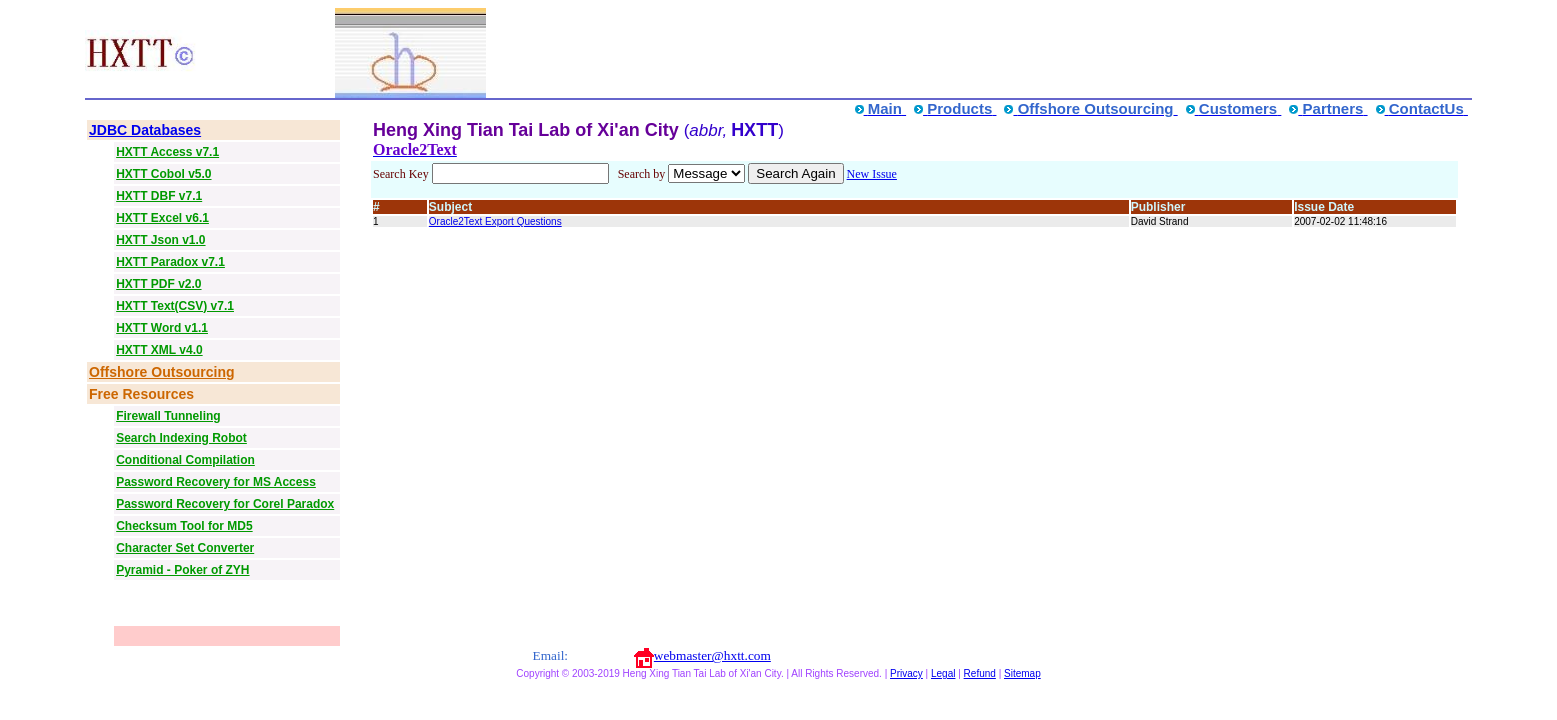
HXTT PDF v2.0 (158, 284)
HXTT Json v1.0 (160, 240)
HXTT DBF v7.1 (159, 196)
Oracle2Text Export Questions (495, 221)
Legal (943, 673)
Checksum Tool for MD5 (184, 526)
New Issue (872, 174)
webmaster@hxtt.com (712, 655)
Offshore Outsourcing (161, 372)
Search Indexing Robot (181, 438)
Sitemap (1022, 673)
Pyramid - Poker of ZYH (182, 570)
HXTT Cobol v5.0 (163, 174)
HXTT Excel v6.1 (162, 218)
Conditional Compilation (185, 460)
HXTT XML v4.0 (159, 350)
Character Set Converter (185, 548)
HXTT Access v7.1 (167, 152)
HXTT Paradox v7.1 (170, 262)
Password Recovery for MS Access (216, 482)
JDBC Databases (145, 130)
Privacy (906, 673)
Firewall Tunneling (168, 416)
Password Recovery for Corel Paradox (225, 504)
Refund (980, 673)
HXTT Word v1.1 (162, 328)
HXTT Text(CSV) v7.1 (175, 306)
